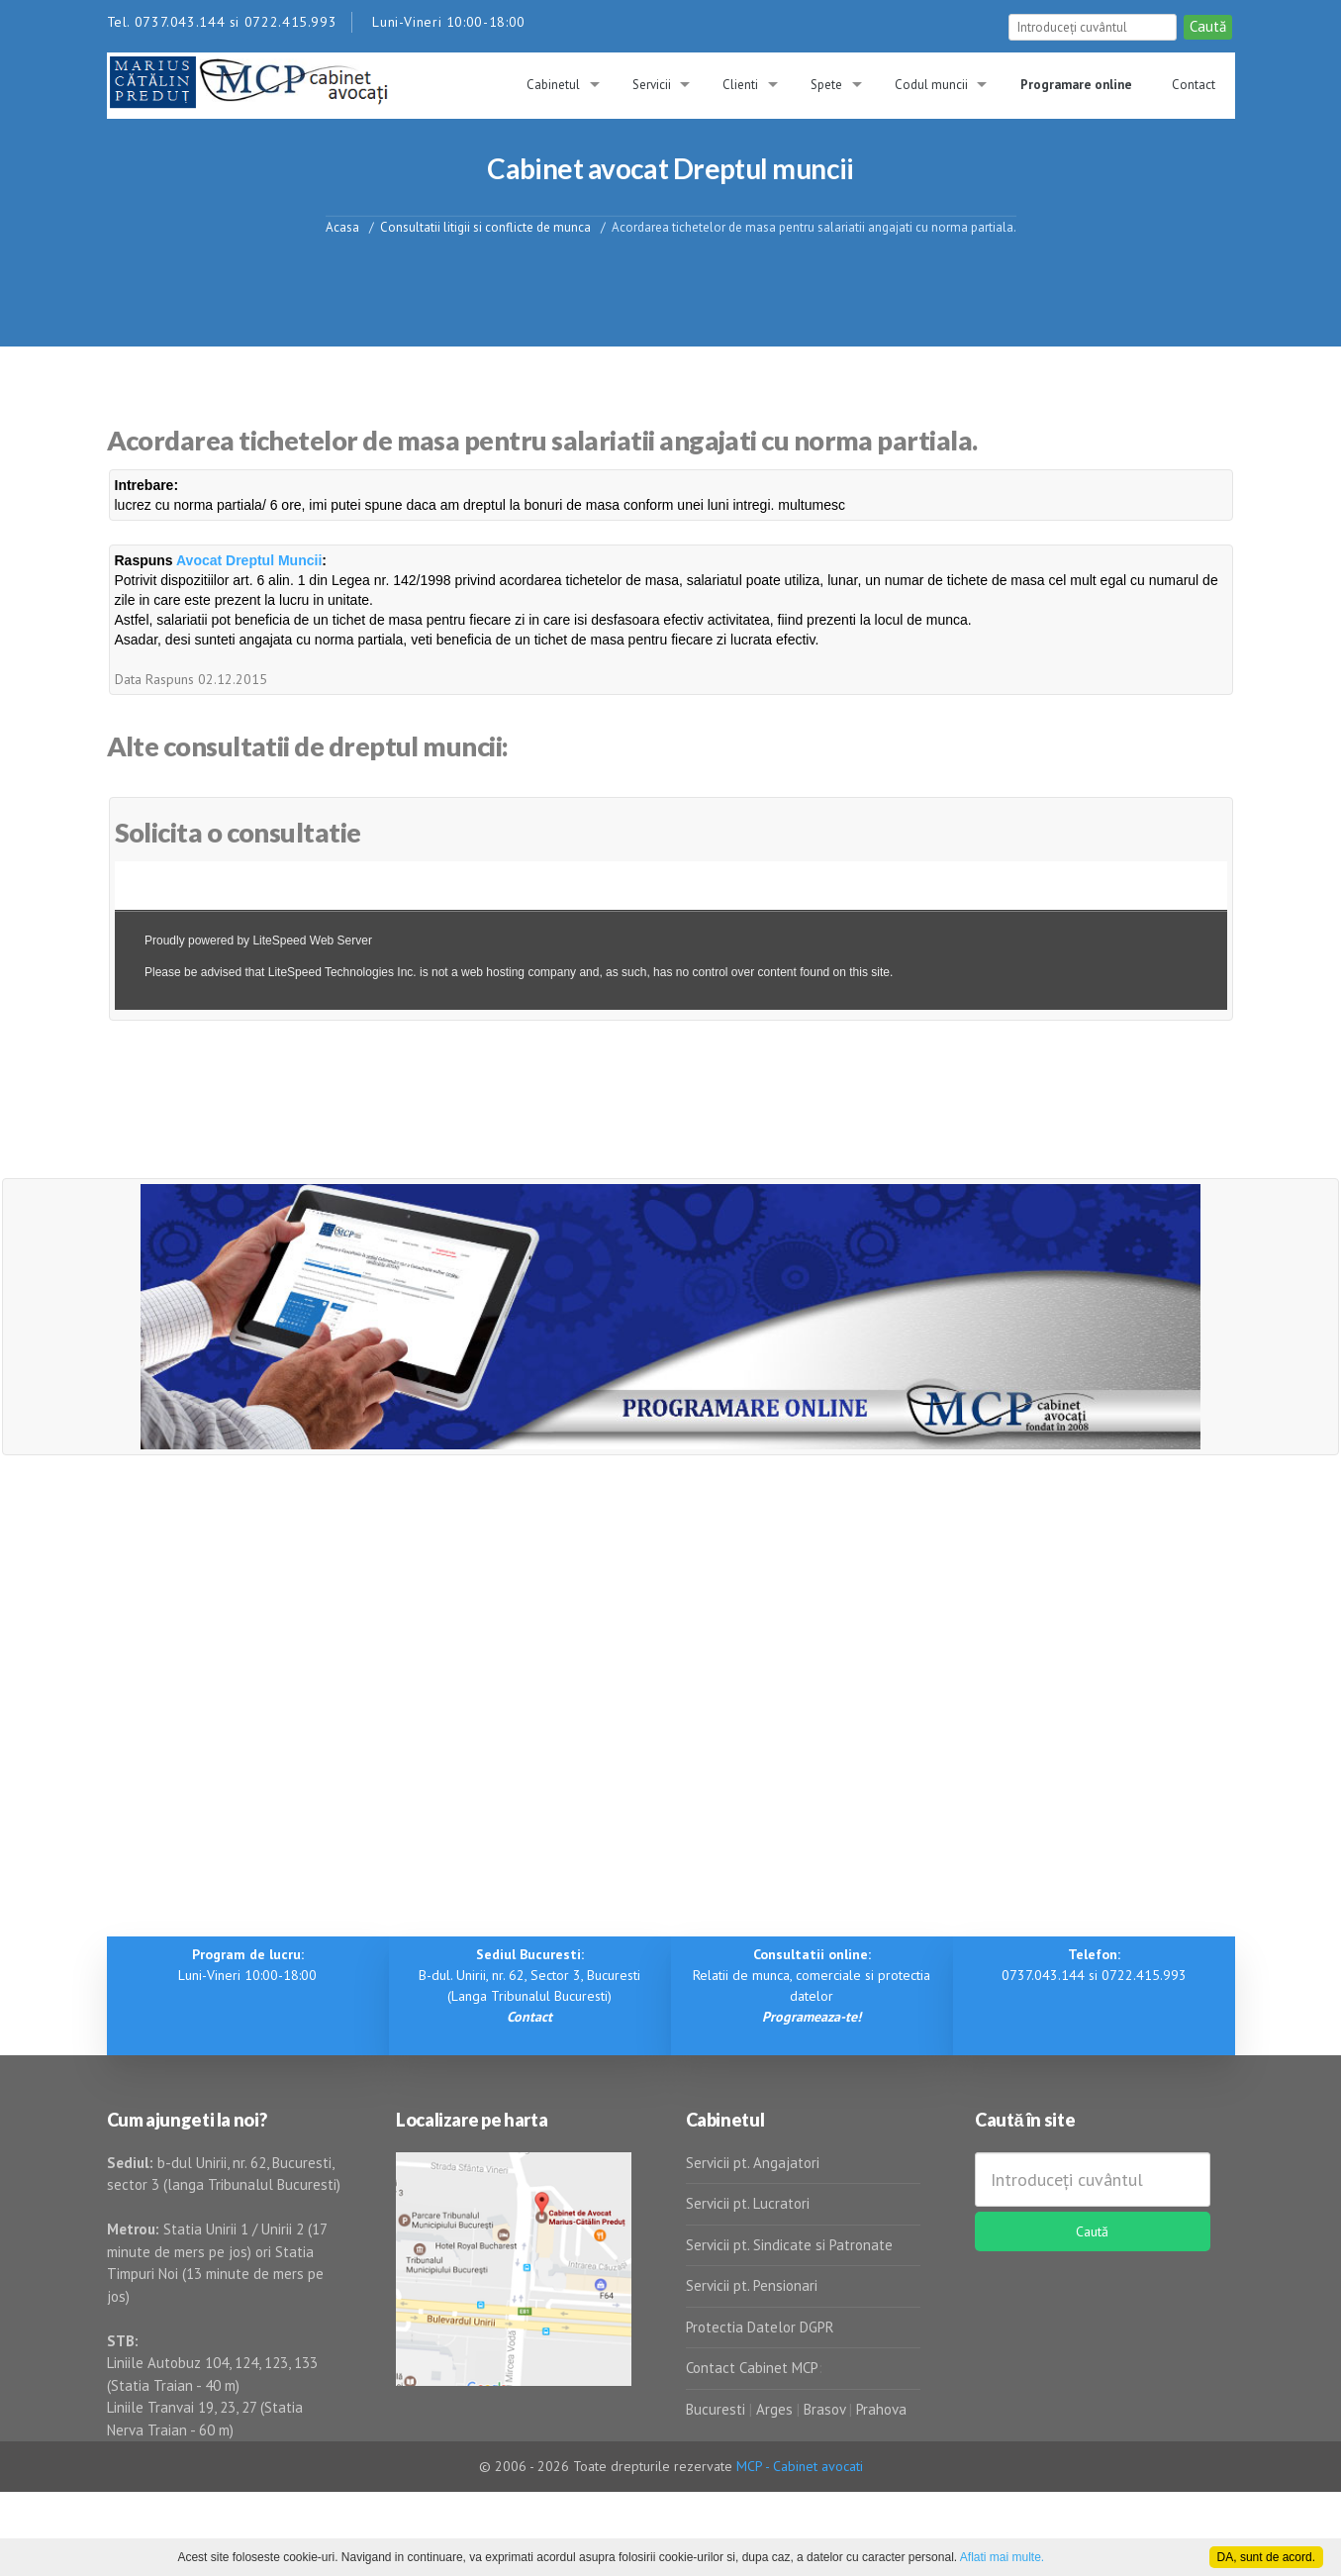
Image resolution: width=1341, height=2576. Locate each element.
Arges (774, 2409)
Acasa (342, 226)
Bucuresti (717, 2409)
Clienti (740, 84)
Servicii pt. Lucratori (748, 2203)
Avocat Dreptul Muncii (249, 560)
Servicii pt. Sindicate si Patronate (789, 2244)
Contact (1193, 84)
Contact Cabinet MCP (752, 2367)
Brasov (824, 2409)
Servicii (651, 84)
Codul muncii (931, 84)
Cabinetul (553, 84)
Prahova (881, 2409)
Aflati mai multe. (1002, 2557)
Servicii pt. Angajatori (752, 2162)
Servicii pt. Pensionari (751, 2285)
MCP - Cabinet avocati (799, 2466)
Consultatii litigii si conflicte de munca (485, 226)
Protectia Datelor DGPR (760, 2327)
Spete (826, 84)
